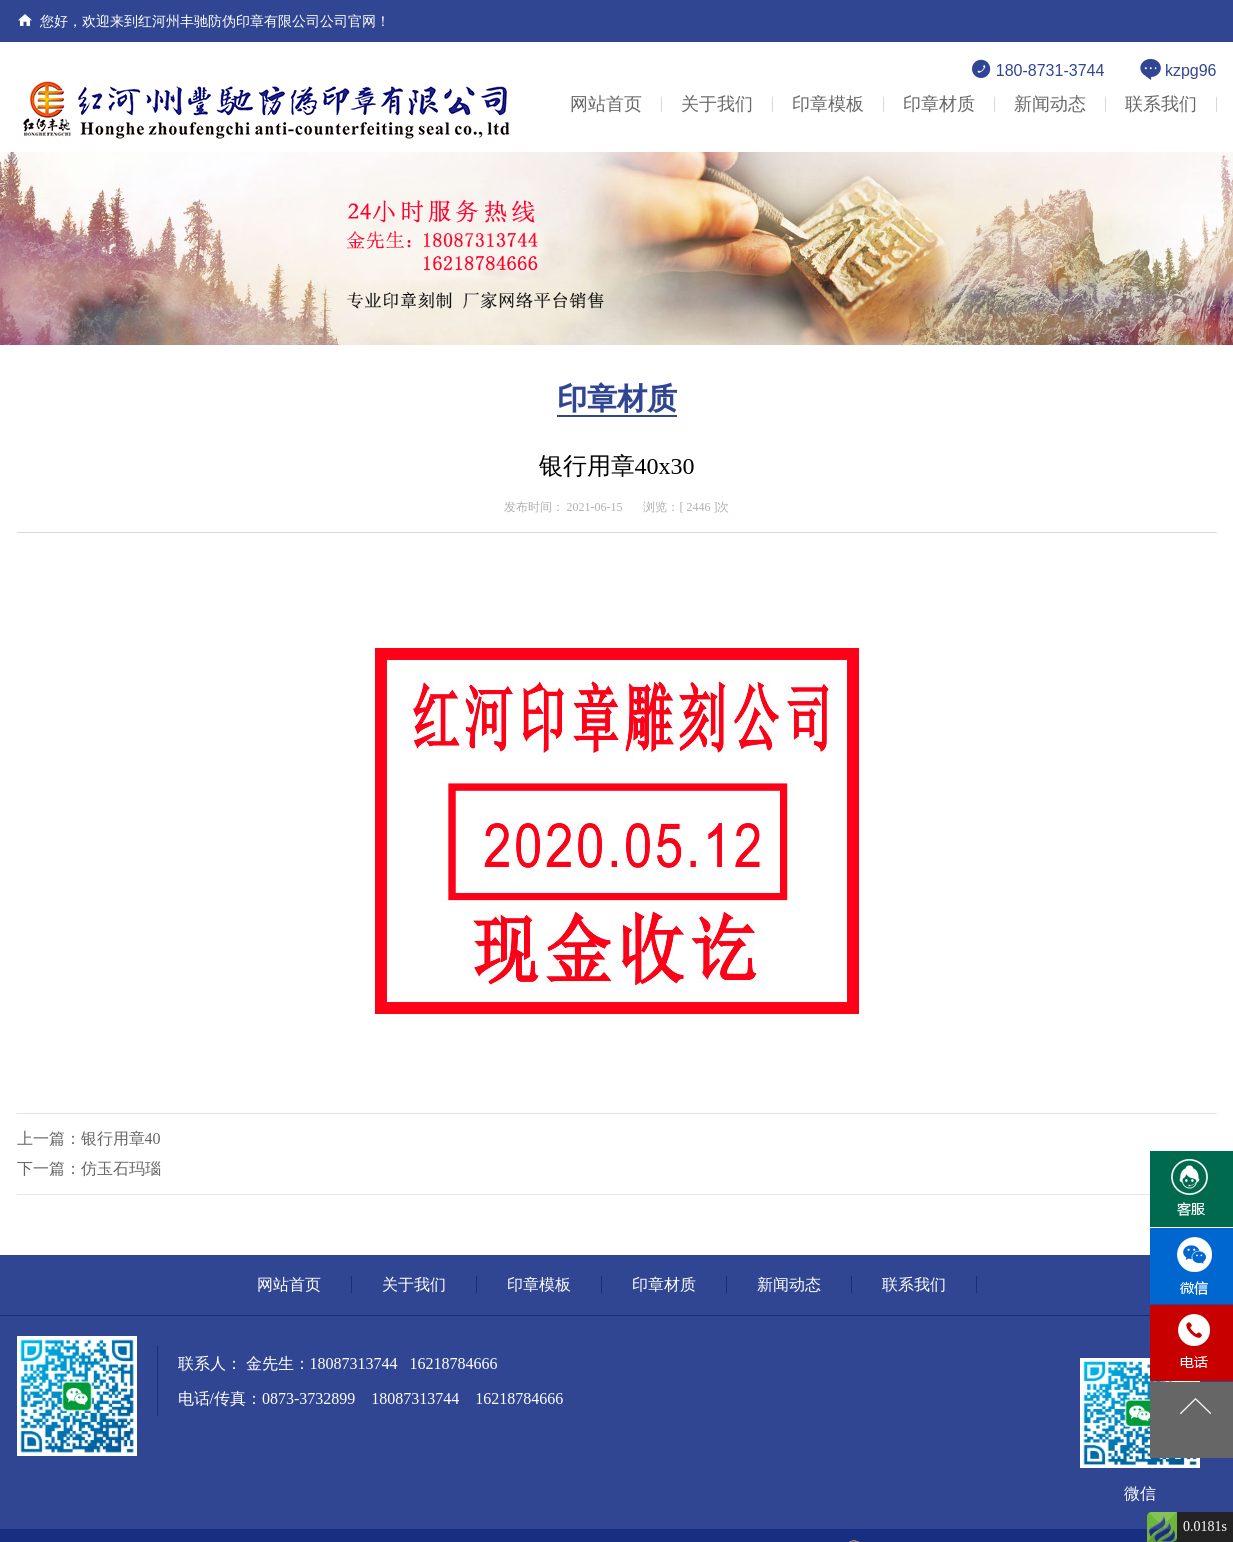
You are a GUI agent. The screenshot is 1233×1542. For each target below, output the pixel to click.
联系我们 (1161, 104)
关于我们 (717, 104)
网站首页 (606, 104)
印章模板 (828, 104)
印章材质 (939, 104)
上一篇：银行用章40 (89, 1138)
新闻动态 (1050, 104)
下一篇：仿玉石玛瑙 (89, 1168)
